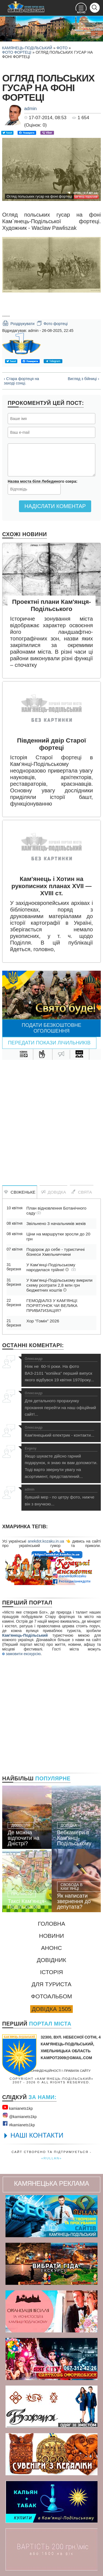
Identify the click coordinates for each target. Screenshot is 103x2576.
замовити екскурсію (21, 1654)
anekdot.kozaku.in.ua (46, 1541)
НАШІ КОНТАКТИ (36, 2135)
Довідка (53, 1192)
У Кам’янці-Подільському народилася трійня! (51, 1267)
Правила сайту (77, 2070)
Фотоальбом (51, 1996)
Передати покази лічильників (49, 1043)
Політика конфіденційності (36, 2070)
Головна (51, 1923)
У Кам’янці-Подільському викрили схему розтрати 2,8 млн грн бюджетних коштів (59, 1285)
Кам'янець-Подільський (25, 1635)
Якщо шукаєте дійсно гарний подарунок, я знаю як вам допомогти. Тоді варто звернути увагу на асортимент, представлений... (61, 1463)
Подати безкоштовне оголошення (51, 1028)
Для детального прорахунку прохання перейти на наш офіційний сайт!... (61, 1404)
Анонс (51, 1948)
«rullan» (51, 2158)
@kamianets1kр (19, 2115)
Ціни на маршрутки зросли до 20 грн (58, 1236)
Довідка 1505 (51, 2009)
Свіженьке (19, 1192)
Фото (62, 48)
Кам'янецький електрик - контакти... (59, 1431)
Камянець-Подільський (27, 48)
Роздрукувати (18, 323)
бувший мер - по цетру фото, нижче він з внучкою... (61, 1497)
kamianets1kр (17, 2107)
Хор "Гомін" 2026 (42, 1321)
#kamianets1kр (18, 2124)
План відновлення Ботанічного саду (56, 1210)
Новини (51, 1936)
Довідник (51, 1960)
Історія (51, 1972)
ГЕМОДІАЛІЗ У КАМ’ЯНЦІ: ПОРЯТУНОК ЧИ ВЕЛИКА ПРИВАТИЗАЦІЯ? (52, 1305)
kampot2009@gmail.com (66, 2058)
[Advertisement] (51, 1117)
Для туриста (51, 1984)
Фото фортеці (17, 52)
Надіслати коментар (55, 506)
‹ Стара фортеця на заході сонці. (21, 380)
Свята (81, 1191)
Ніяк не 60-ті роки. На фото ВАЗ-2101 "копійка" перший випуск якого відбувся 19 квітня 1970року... (61, 1369)
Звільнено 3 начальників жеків (56, 1223)
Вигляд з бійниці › (83, 378)
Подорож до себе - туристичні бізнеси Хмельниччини (55, 1252)
